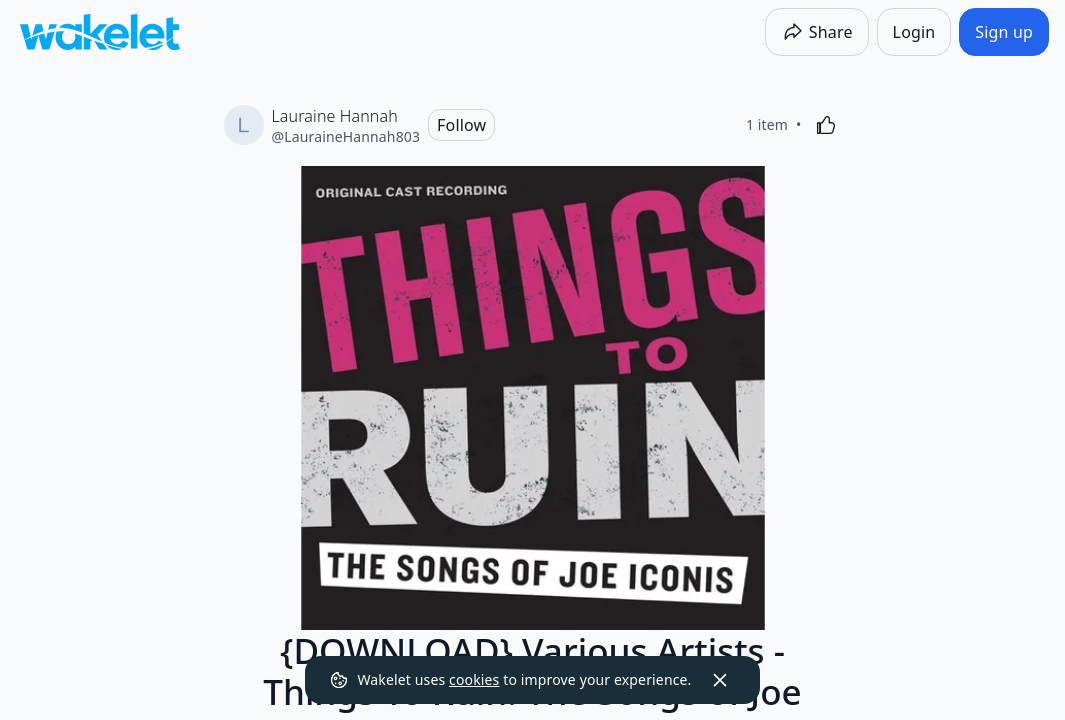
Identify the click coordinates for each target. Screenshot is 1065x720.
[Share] (817, 32)
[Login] (914, 32)
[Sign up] (1004, 32)
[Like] (826, 125)
